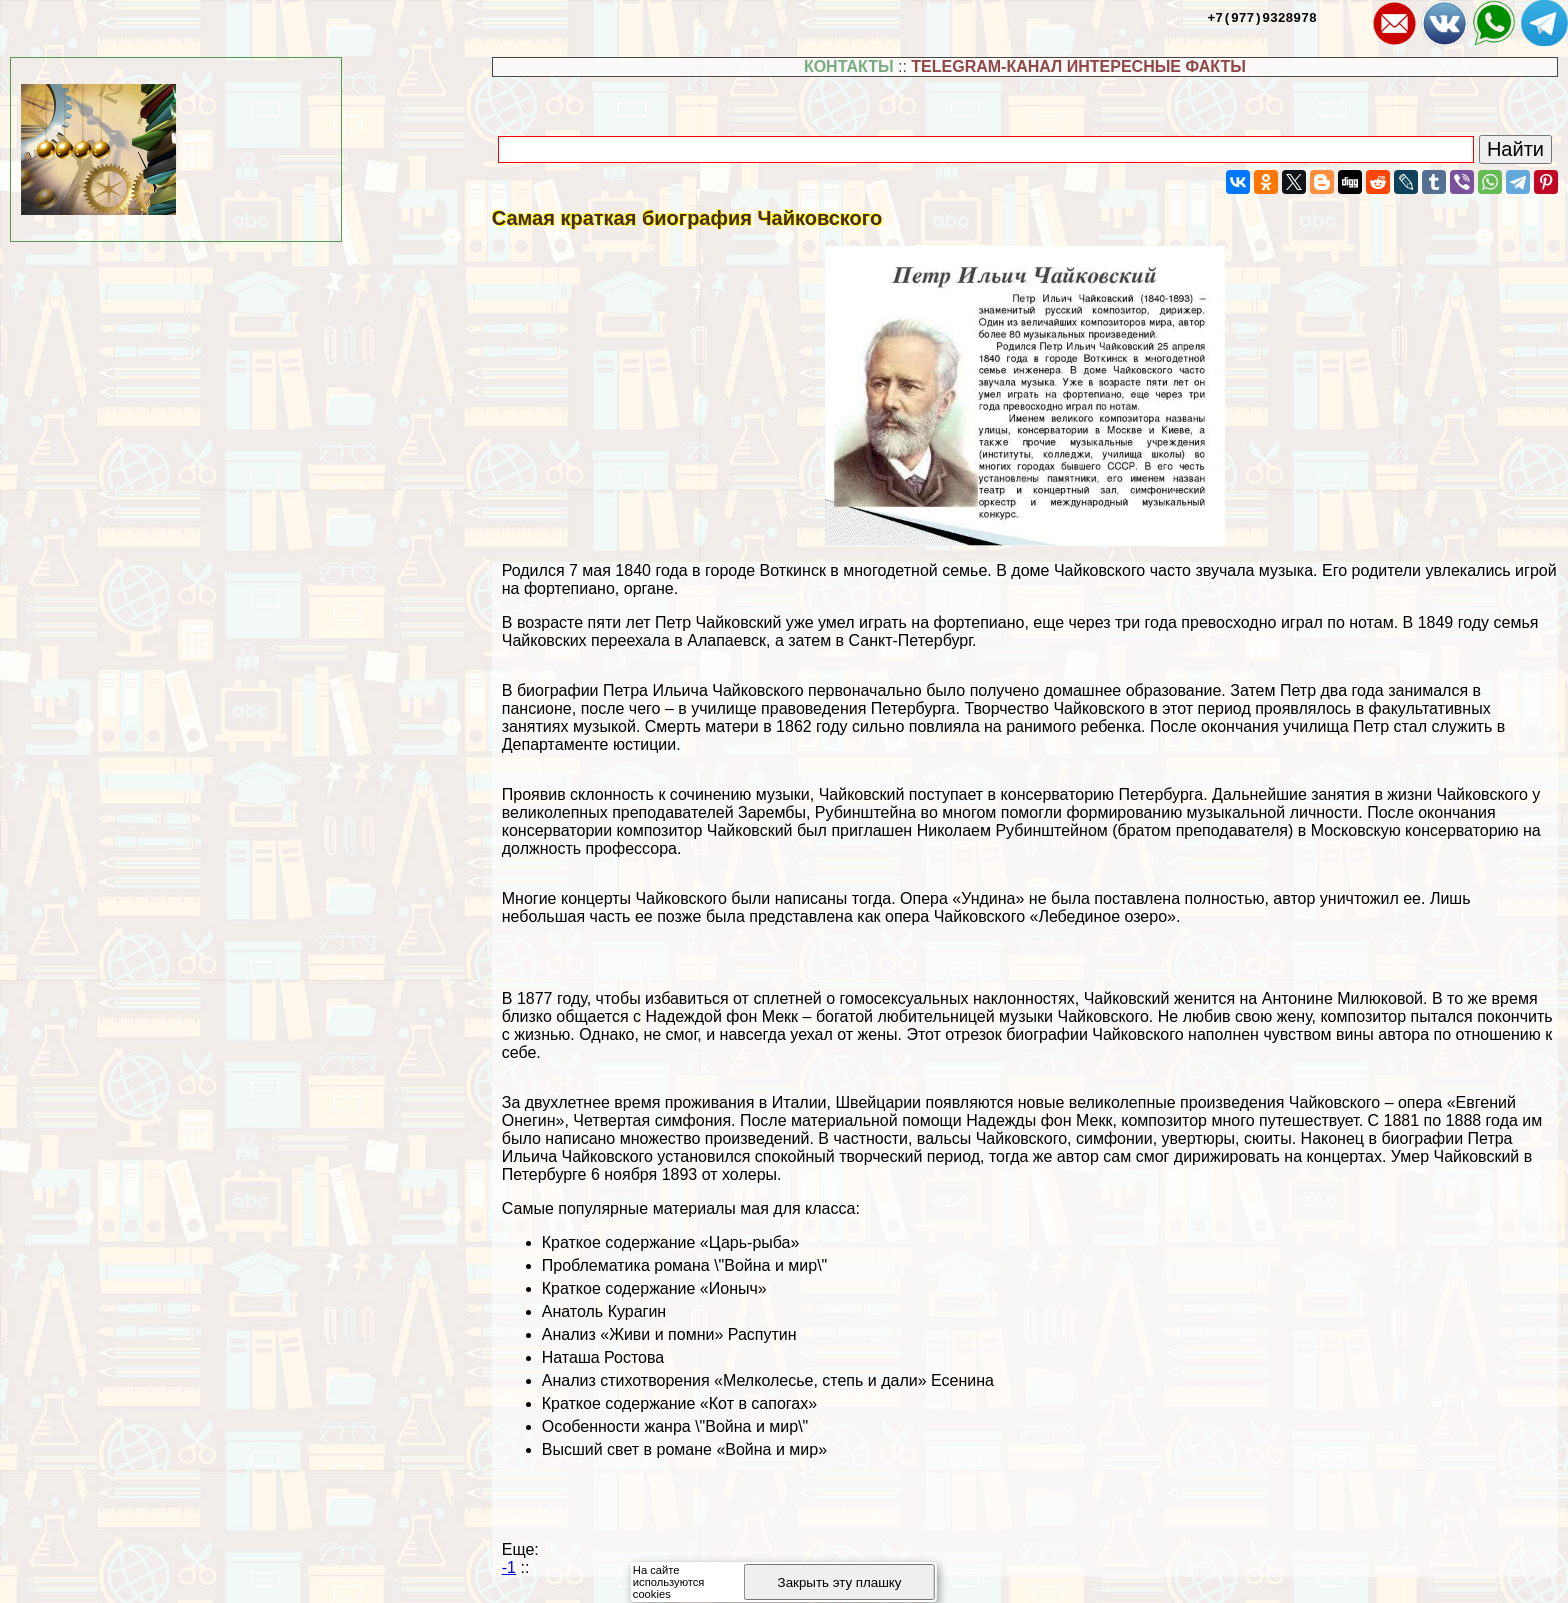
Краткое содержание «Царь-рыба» (671, 1242)
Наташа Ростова (603, 1357)
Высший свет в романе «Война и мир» (684, 1449)
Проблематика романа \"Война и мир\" (685, 1265)
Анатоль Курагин (604, 1311)
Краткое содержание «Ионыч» (654, 1288)
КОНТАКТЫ (849, 66)
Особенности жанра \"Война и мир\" (675, 1426)
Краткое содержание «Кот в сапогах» (679, 1403)
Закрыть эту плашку (840, 1582)
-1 (509, 1567)
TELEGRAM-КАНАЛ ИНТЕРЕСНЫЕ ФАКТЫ (1078, 66)
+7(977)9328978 (1262, 17)
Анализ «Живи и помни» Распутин (669, 1334)
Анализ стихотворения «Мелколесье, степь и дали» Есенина (768, 1380)
